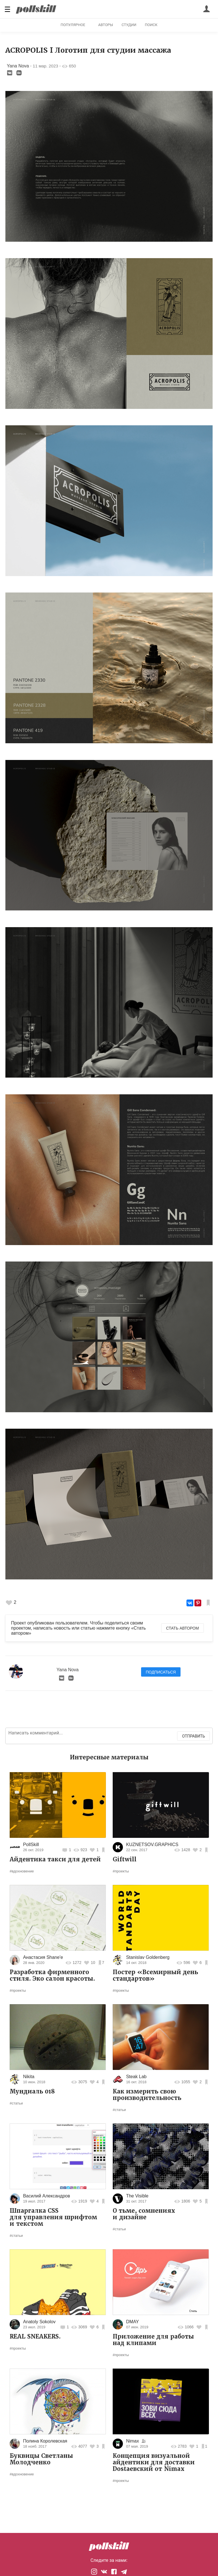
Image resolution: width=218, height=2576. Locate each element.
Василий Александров (46, 2195)
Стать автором (182, 1628)
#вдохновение (22, 1871)
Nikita (28, 2076)
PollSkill (31, 1844)
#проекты (121, 1871)
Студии (128, 25)
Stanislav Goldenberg (147, 1957)
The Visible (137, 2195)
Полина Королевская (45, 2441)
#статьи (16, 2103)
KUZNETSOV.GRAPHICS (152, 1844)
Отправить (193, 1736)
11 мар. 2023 (45, 65)
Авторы (105, 25)
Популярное (72, 25)
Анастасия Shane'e (43, 1957)
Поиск (151, 25)
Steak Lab (136, 2076)
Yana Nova (18, 65)
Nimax (132, 2441)
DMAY (132, 2321)
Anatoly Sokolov (39, 2321)
